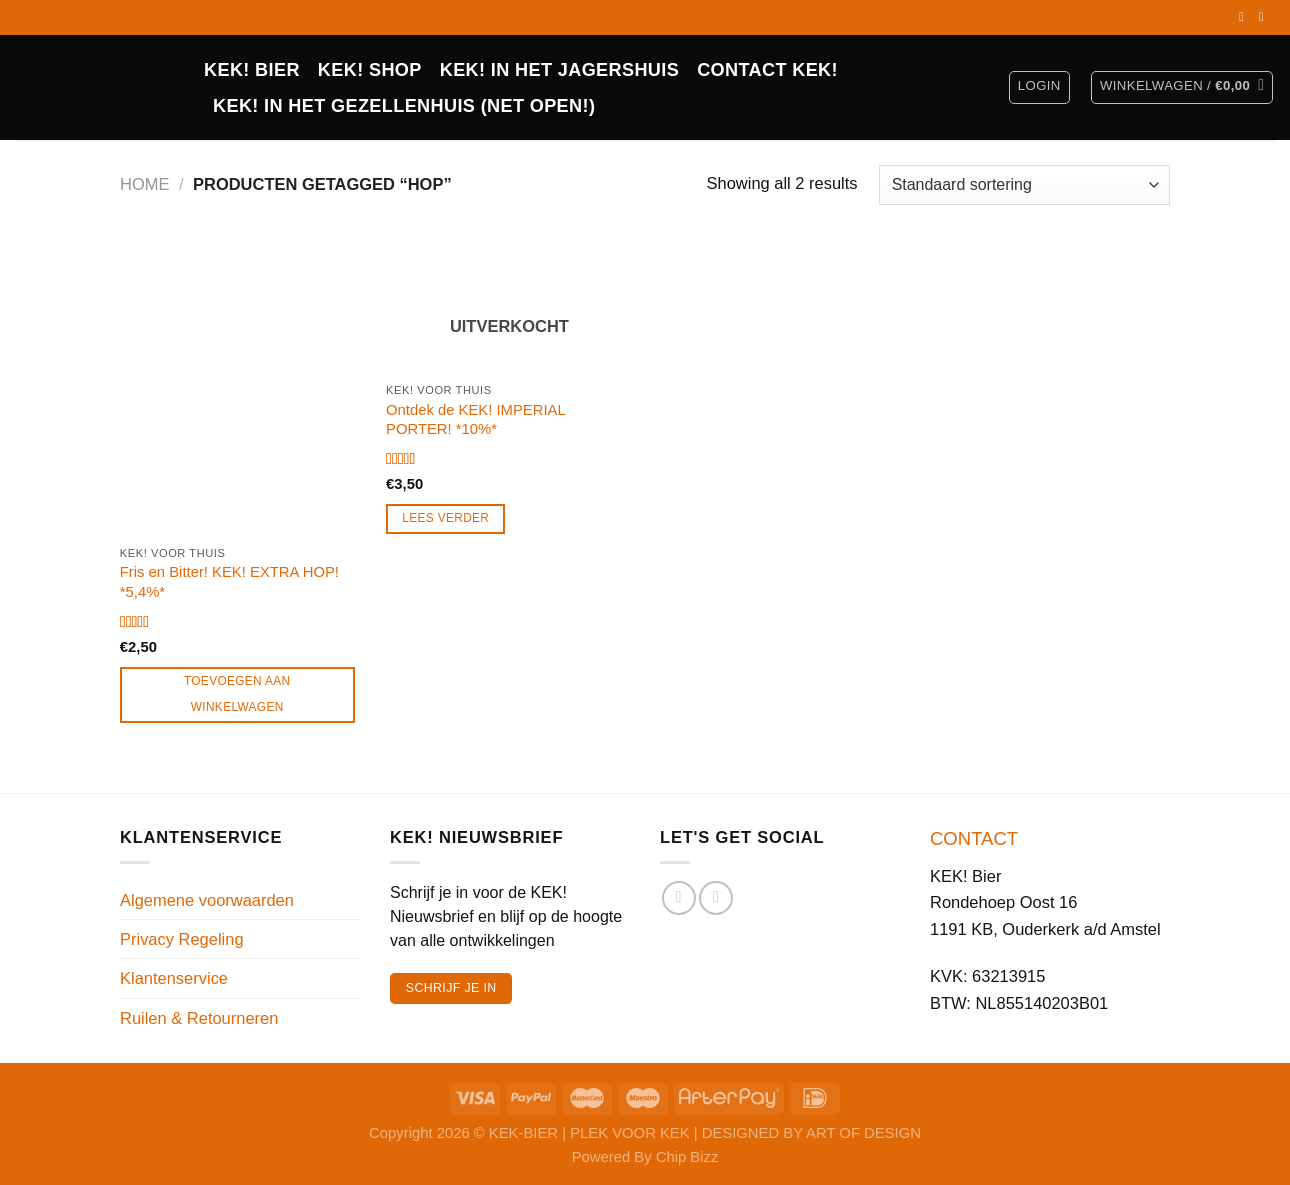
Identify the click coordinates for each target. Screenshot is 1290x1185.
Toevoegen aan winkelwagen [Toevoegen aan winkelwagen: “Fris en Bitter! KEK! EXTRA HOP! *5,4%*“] (237, 694)
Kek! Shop (370, 70)
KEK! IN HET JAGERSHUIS (559, 70)
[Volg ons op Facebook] (1245, 17)
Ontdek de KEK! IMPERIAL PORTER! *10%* (475, 419)
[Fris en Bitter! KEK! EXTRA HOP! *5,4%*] (243, 388)
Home (144, 184)
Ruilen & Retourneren (199, 1018)
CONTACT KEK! (767, 70)
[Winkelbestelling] (1024, 185)
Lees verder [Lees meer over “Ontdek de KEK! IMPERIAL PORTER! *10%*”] (445, 518)
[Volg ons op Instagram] (1265, 17)
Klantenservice (174, 978)
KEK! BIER (252, 70)
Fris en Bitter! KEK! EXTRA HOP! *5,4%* (229, 581)
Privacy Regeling (182, 939)
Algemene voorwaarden (207, 900)
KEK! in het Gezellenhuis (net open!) (404, 106)
